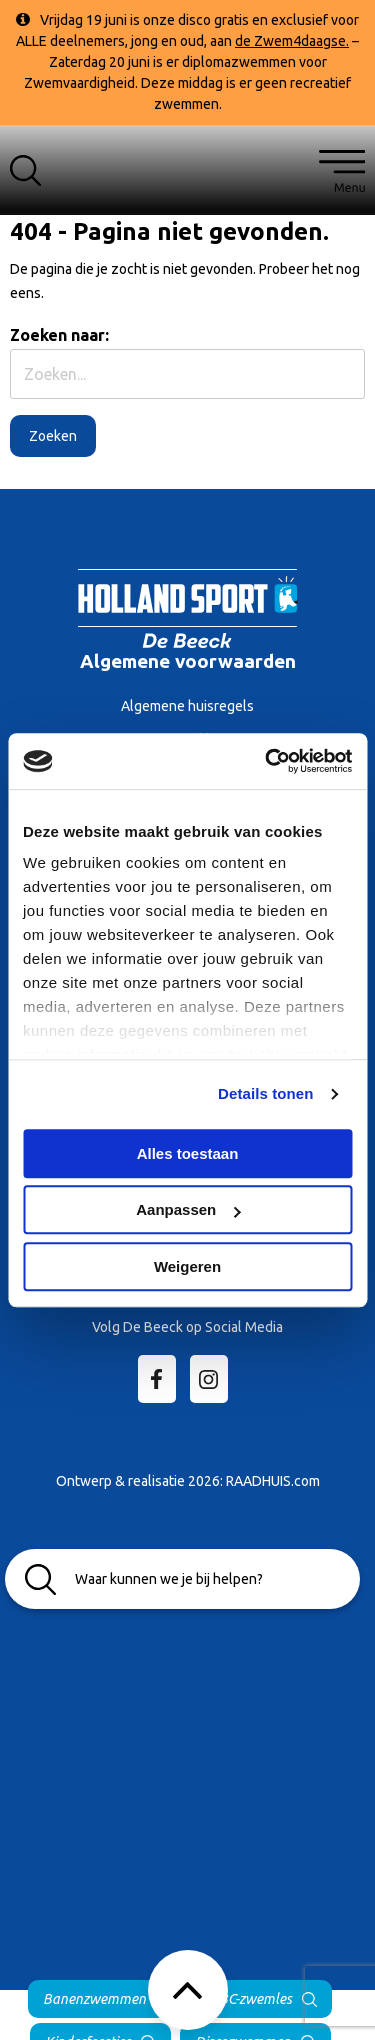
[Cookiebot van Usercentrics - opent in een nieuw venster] (267, 761)
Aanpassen (188, 1209)
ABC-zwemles (251, 1999)
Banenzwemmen (94, 1999)
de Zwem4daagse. (292, 41)
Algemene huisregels (187, 706)
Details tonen (265, 1093)
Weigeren (187, 1266)
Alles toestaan (188, 1153)
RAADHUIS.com (273, 1481)
